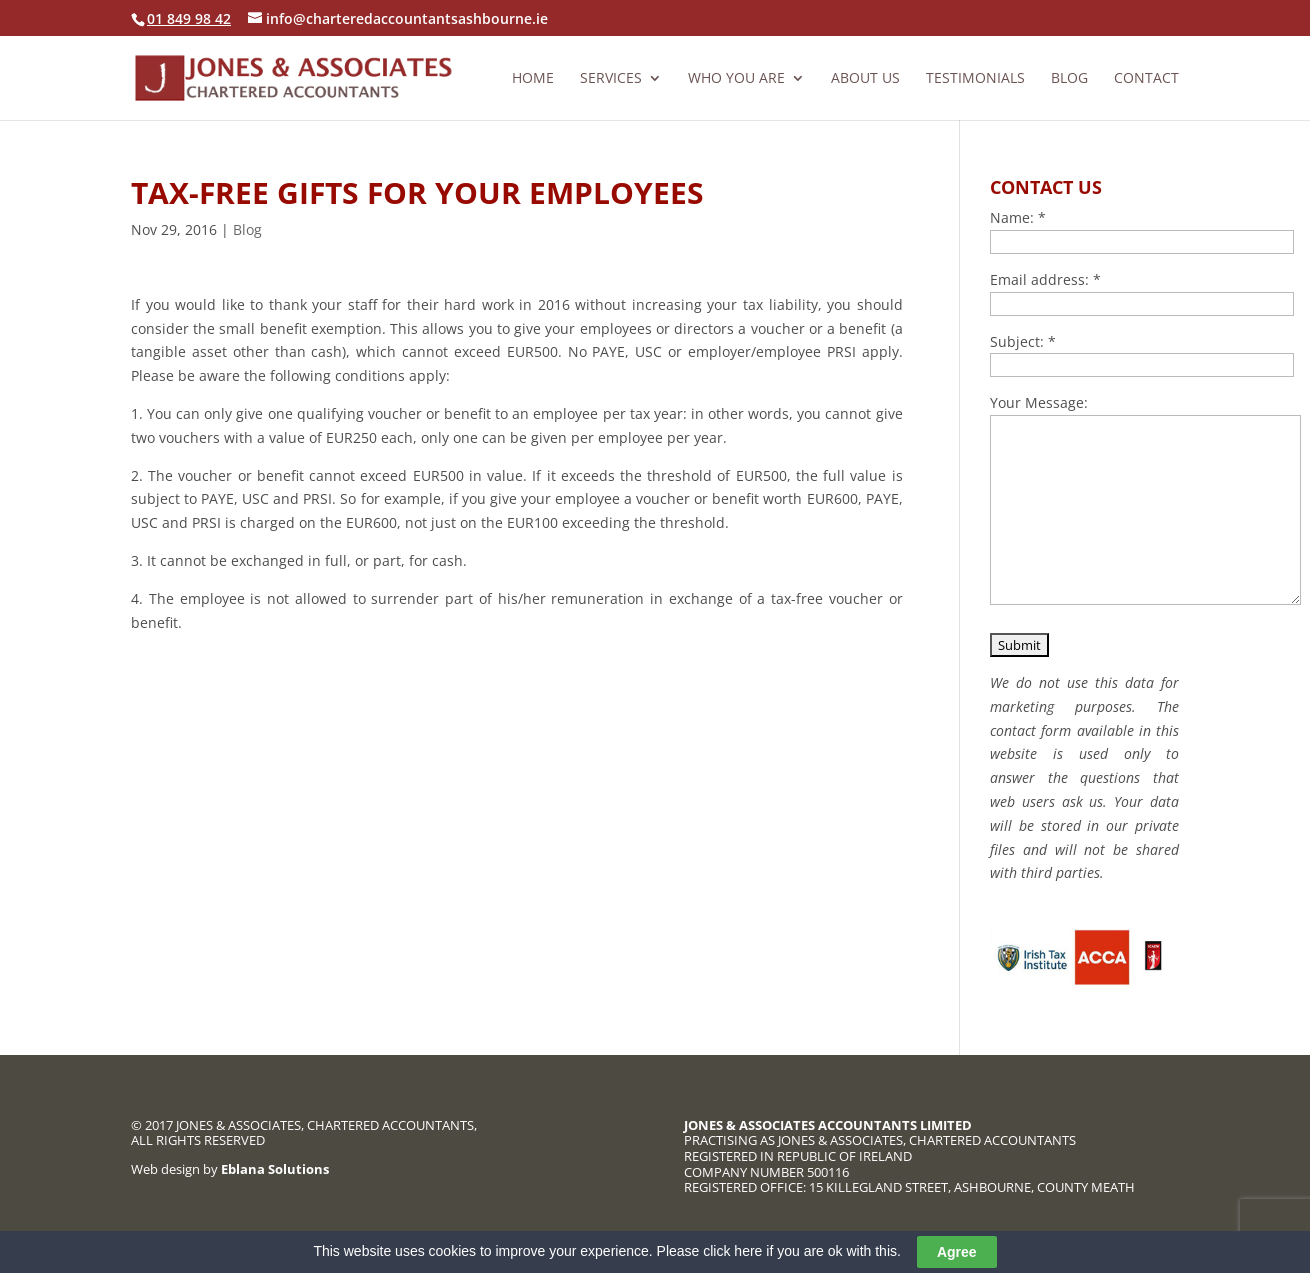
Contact (1146, 79)
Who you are (736, 79)
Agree (957, 1252)
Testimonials (975, 79)
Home (533, 79)
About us (865, 79)
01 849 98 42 (189, 18)
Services (611, 79)
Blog (1069, 79)
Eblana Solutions (275, 1169)
